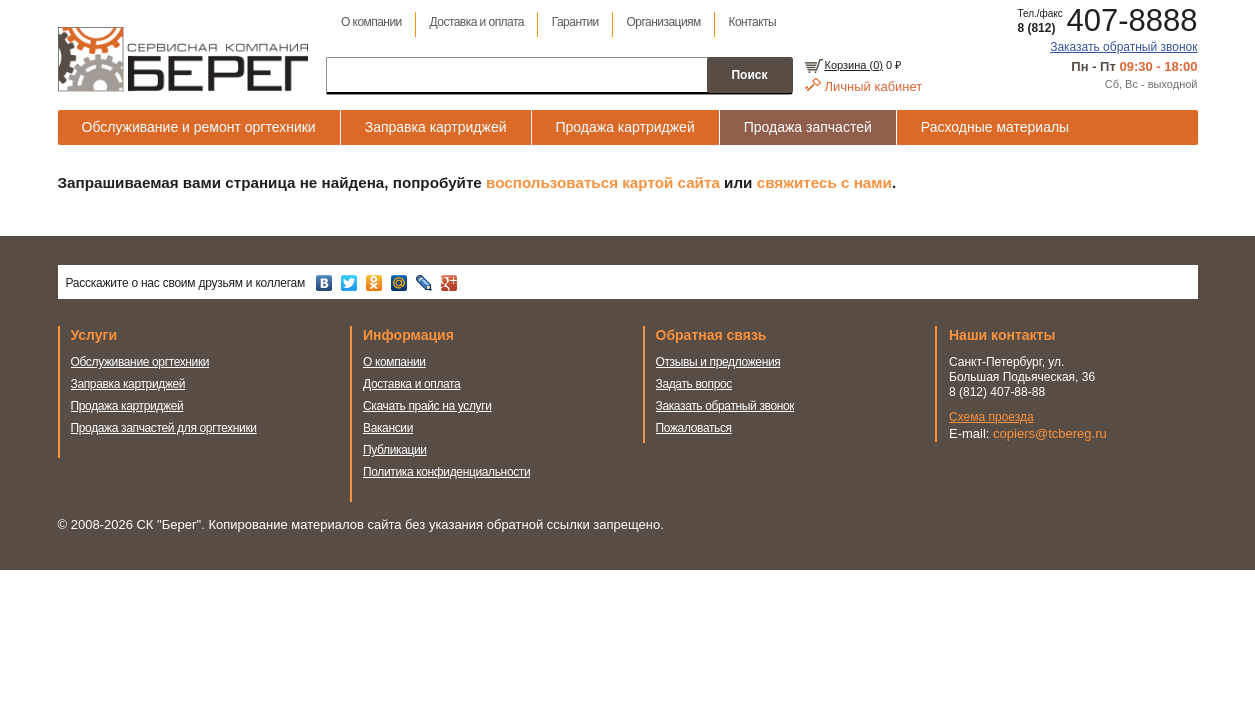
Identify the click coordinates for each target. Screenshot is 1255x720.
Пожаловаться (694, 428)
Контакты (753, 22)
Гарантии (575, 22)
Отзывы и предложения (718, 362)
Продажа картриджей (625, 127)
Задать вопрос (694, 384)
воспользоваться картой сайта (603, 182)
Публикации (395, 450)
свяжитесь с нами (824, 182)
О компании (371, 22)
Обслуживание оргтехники (140, 362)
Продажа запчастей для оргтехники (164, 428)
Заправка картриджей (436, 127)
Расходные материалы (995, 127)
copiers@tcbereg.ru (1050, 433)
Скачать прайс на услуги (427, 406)
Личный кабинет (874, 86)
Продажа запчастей (808, 127)
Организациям (664, 22)
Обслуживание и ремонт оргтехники (199, 127)
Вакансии (388, 428)
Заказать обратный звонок (1123, 47)
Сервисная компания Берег (183, 59)
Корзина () (854, 65)
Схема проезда (991, 417)
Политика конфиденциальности (446, 472)
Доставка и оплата (477, 22)
